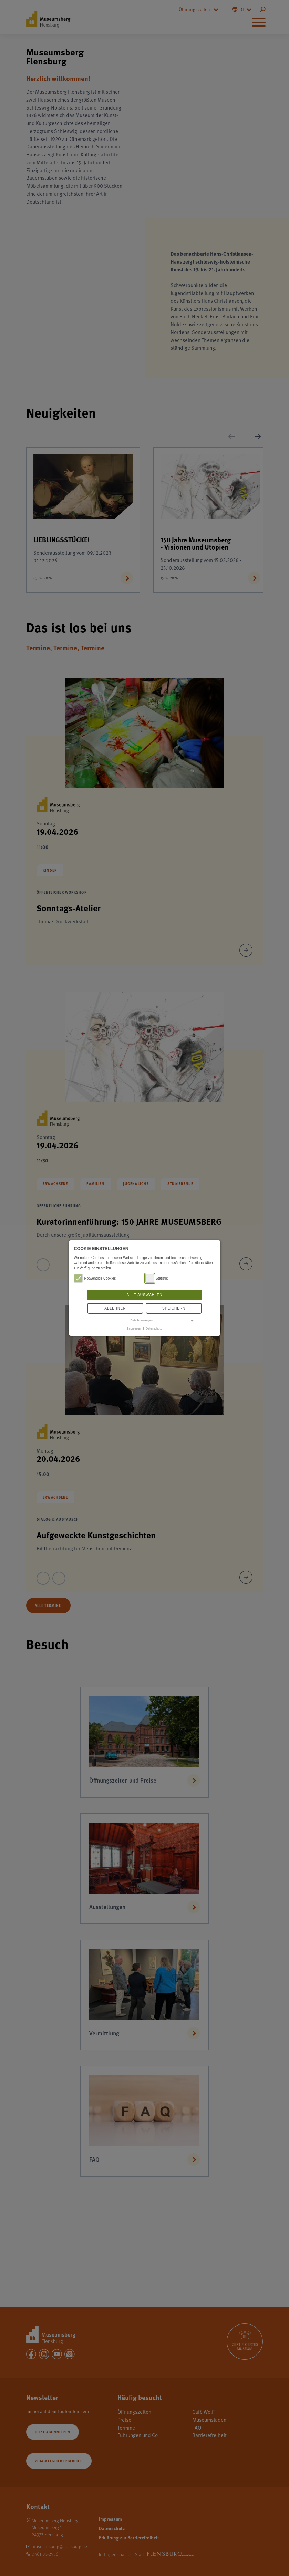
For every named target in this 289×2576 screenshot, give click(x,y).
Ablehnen (115, 1308)
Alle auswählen (144, 1295)
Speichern (173, 1308)
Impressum (134, 1328)
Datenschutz (154, 1328)
